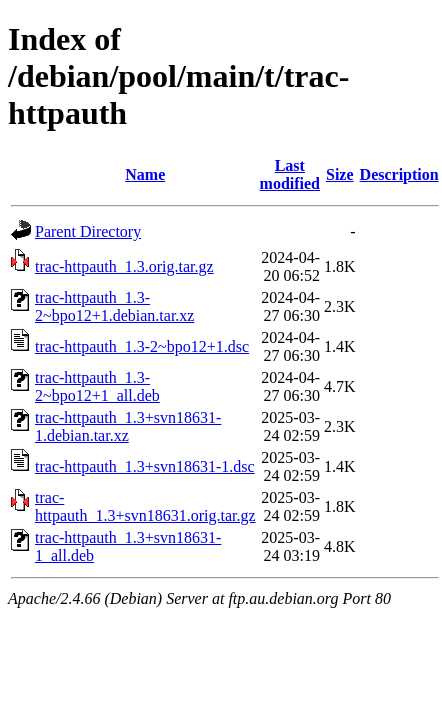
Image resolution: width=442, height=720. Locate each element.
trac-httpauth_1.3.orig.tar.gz (124, 266)
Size (340, 174)
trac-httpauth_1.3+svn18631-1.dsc (145, 466)
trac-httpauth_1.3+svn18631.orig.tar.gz (145, 506)
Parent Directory (88, 231)
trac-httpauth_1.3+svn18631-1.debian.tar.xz (128, 426)
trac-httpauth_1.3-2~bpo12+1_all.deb (97, 386)
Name (145, 174)
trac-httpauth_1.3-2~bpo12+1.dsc (142, 346)
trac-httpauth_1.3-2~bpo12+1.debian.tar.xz (114, 306)
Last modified (290, 174)
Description (399, 174)
